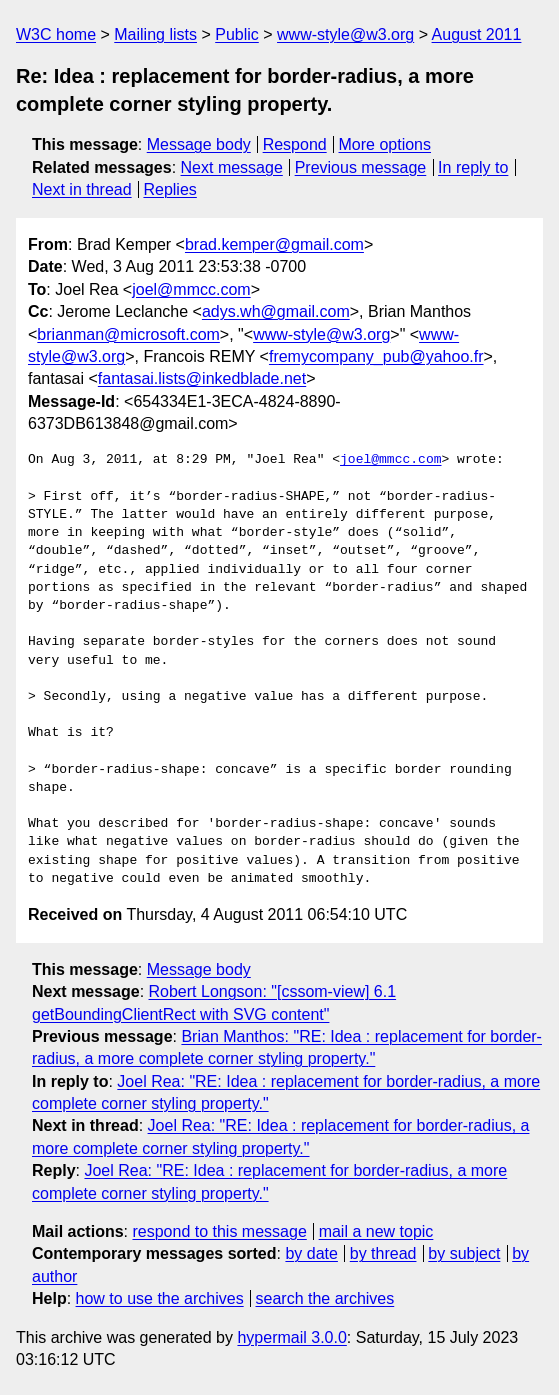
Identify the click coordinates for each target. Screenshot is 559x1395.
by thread (383, 1253)
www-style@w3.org (345, 34)
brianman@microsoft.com (128, 334)
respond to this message (219, 1231)
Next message (232, 167)
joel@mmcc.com (191, 289)
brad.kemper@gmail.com (274, 244)
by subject (464, 1253)
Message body (199, 144)
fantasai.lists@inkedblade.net (202, 378)
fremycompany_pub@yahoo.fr (376, 356)
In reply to (473, 167)
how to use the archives (160, 1298)
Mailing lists (155, 34)
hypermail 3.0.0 (291, 1337)
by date (311, 1253)
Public (237, 34)
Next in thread (82, 189)
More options (385, 144)
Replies (169, 189)
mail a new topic (376, 1231)
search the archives (325, 1298)
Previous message (361, 167)
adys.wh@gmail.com (276, 311)
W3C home (56, 34)
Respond (295, 144)
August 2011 (477, 34)
